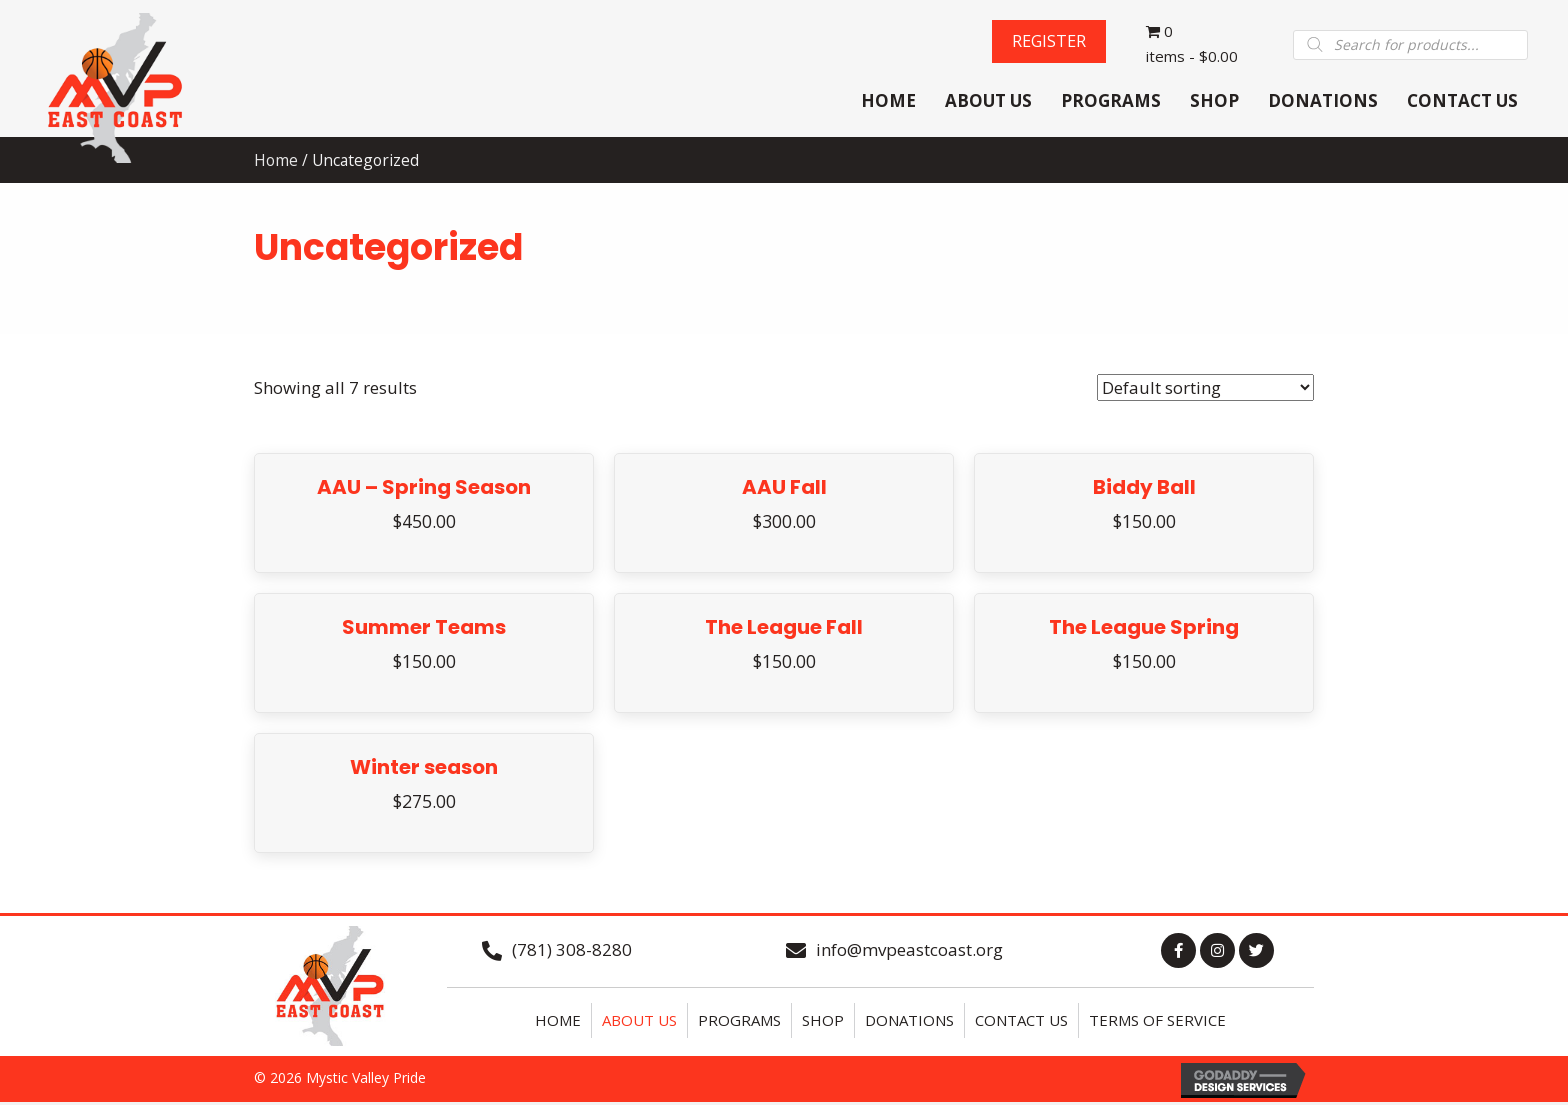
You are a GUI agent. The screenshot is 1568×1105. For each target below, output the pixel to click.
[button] (1047, 42)
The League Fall (784, 629)
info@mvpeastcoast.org (909, 952)
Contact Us (1021, 1022)
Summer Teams (424, 629)
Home (558, 1022)
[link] (888, 104)
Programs (739, 1022)
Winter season (424, 769)
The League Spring (1144, 629)
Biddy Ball (1144, 489)
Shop (823, 1022)
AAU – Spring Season (424, 489)
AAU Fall (784, 489)
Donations (909, 1022)
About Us (639, 1022)
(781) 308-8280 (572, 952)
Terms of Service (1157, 1022)
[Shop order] (1205, 389)
